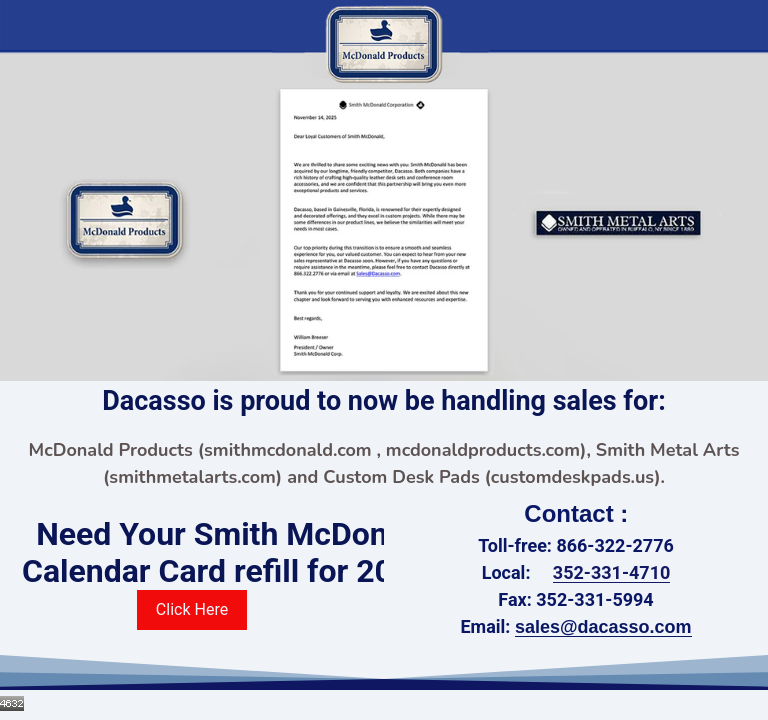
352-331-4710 (611, 572)
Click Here (192, 609)
